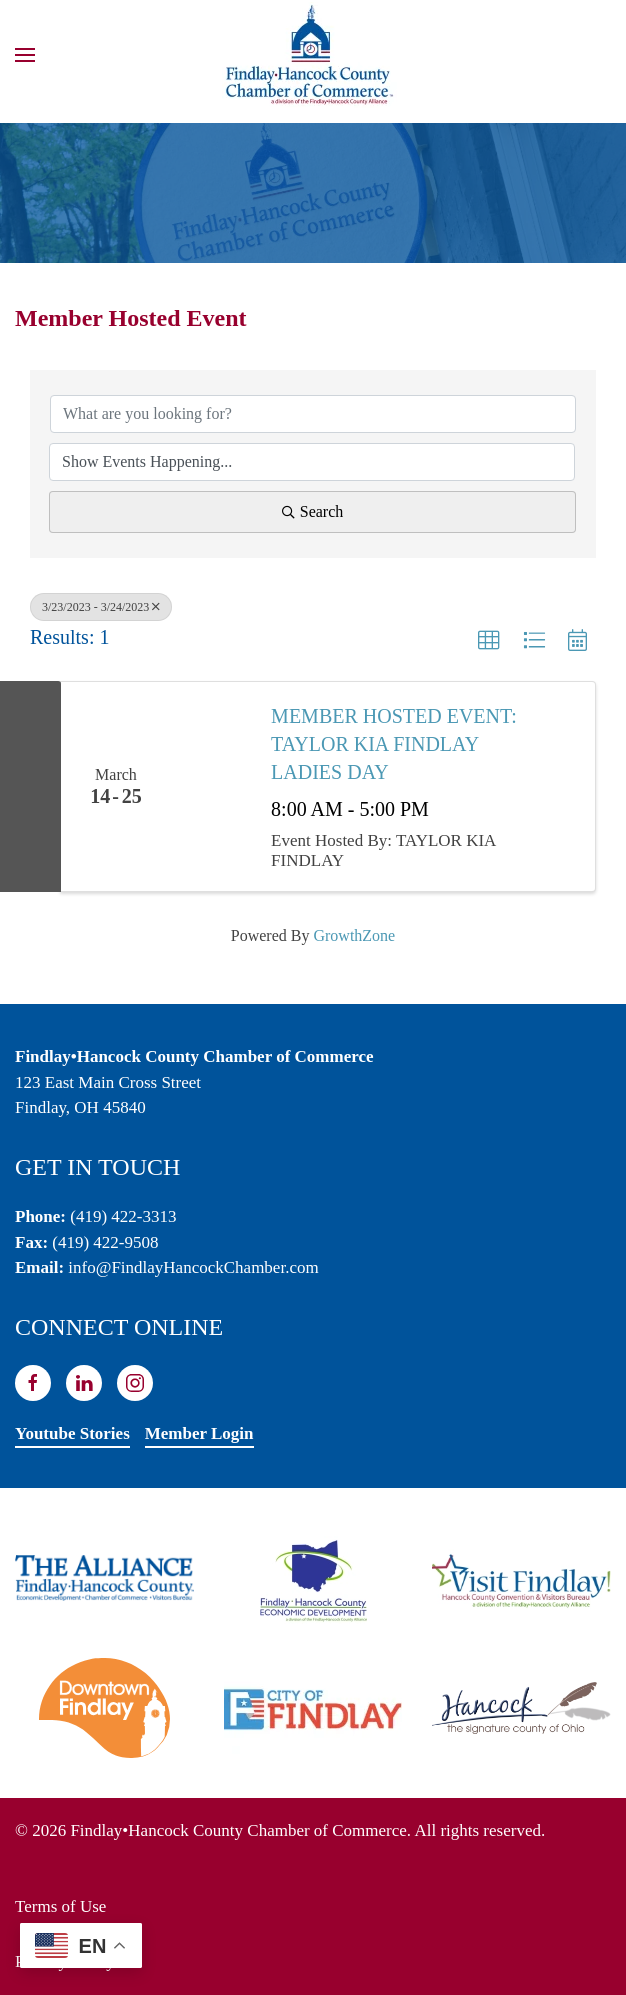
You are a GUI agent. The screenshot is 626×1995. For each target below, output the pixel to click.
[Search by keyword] (313, 414)
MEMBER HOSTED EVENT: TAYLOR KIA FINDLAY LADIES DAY (394, 744)
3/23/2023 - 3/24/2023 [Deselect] (101, 607)
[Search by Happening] (312, 462)
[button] (25, 55)
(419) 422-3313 (123, 1216)
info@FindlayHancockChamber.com (193, 1267)
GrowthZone (354, 935)
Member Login (199, 1433)
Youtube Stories (72, 1433)
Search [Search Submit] (313, 511)
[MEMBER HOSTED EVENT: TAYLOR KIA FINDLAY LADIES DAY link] (211, 787)
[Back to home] (313, 55)
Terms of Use (60, 1906)
